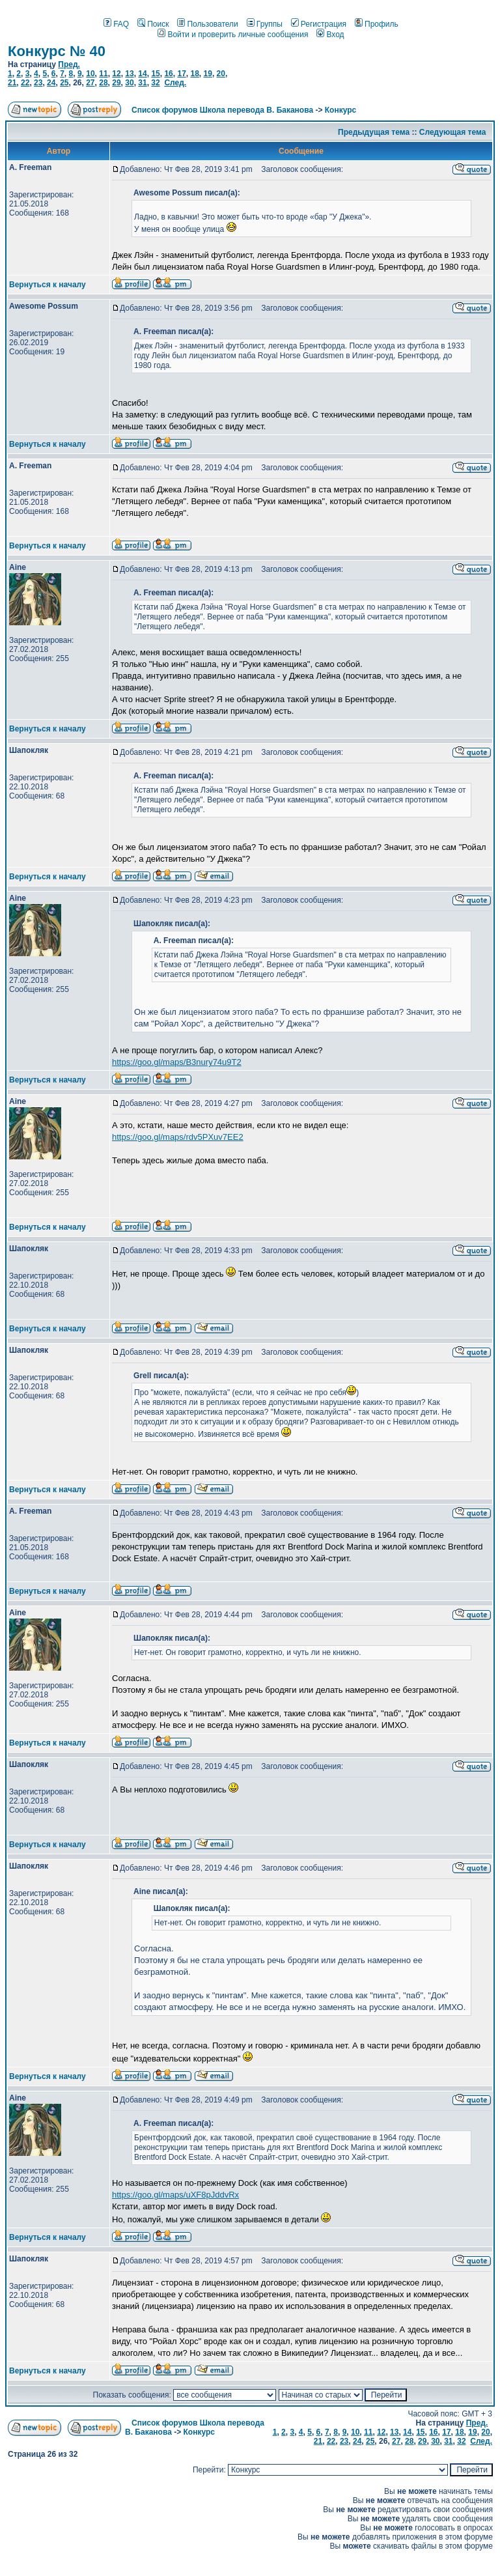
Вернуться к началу (47, 284)
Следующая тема (452, 132)
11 (103, 73)
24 (51, 82)
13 (129, 73)
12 (116, 73)
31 (142, 82)
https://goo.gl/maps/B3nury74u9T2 (177, 1062)
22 (25, 82)
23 (38, 82)
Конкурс (340, 110)
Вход (330, 34)
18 (194, 73)
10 (90, 73)
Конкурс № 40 (56, 51)
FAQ (116, 24)
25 (64, 82)
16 (168, 73)
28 (103, 82)
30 (129, 82)
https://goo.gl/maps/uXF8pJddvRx (175, 2195)
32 (155, 82)
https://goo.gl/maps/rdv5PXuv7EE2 (177, 1137)
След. (175, 82)
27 (90, 82)
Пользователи (207, 24)
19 (208, 73)
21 (12, 82)
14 (142, 73)
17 (181, 73)
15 (155, 73)
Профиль (376, 24)
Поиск (153, 24)
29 (116, 82)
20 (221, 73)
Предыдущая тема (374, 132)
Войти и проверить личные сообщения (233, 34)
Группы (265, 24)
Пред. (69, 64)
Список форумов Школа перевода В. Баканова (222, 110)
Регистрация (318, 24)
